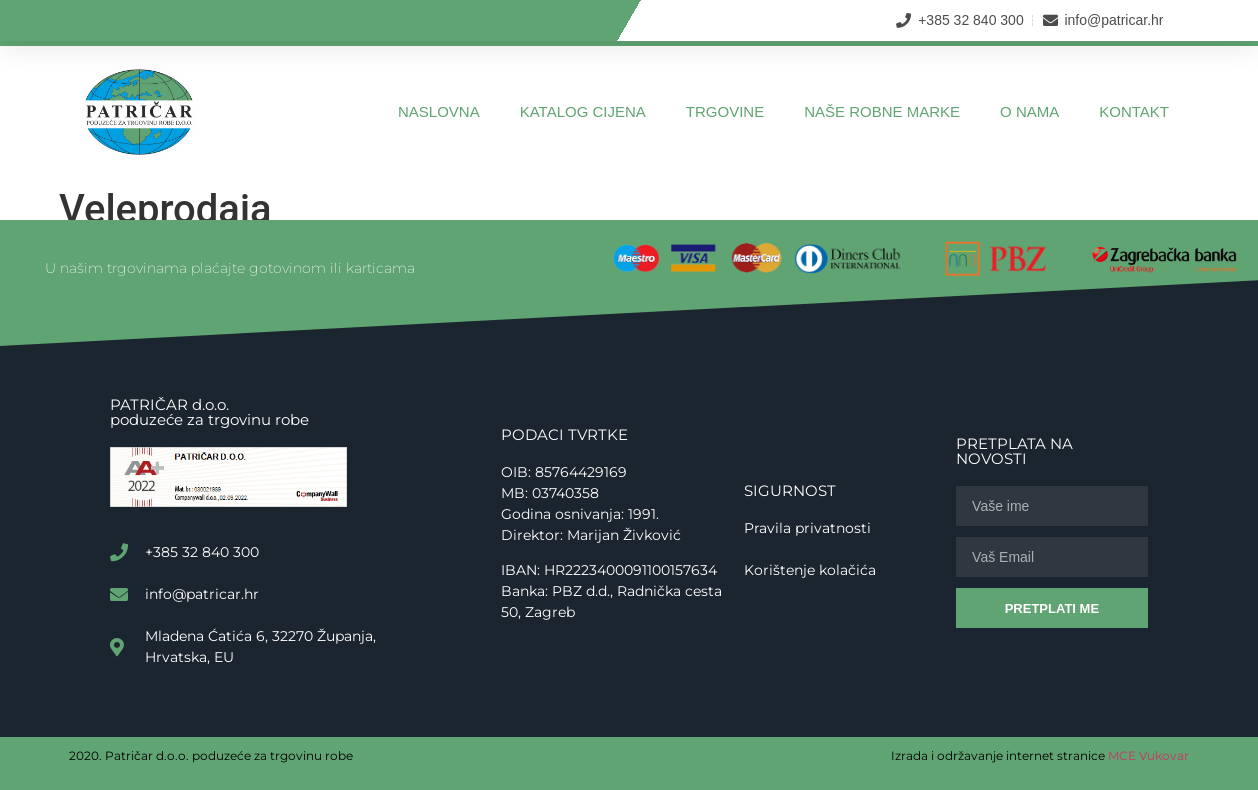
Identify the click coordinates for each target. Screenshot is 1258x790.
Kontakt (1134, 111)
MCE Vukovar (1148, 755)
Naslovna (439, 111)
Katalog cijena (583, 111)
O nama (1029, 111)
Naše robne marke (882, 111)
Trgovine (725, 111)
